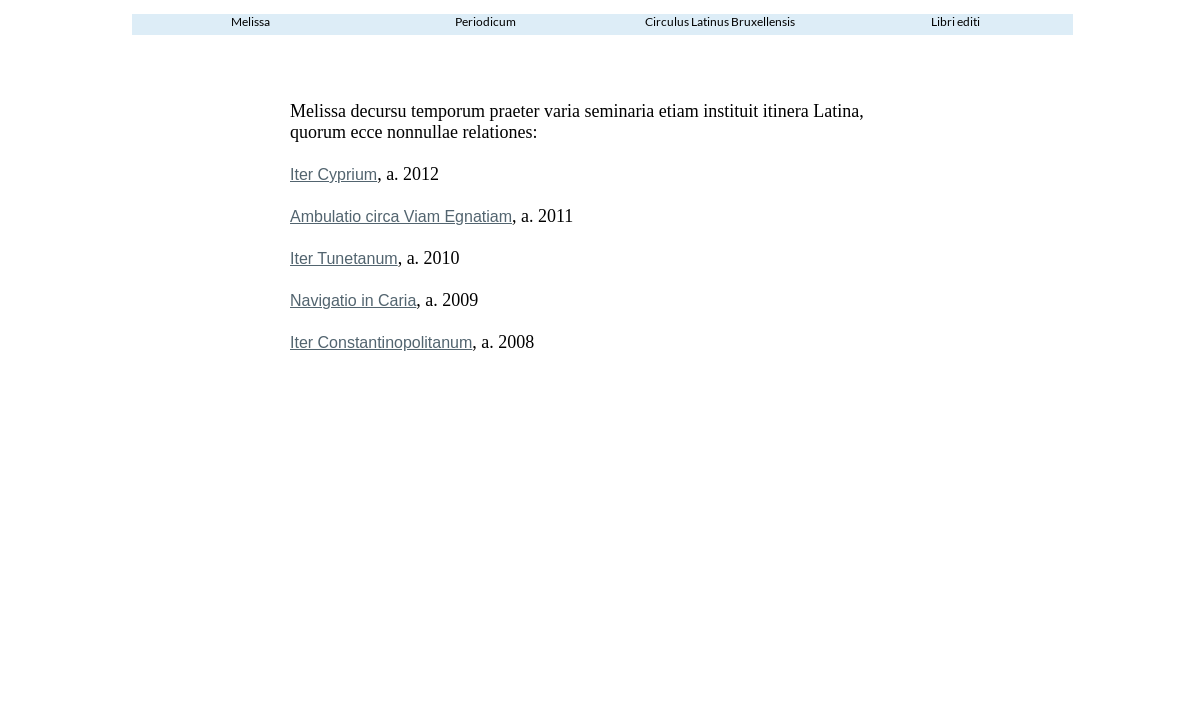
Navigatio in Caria (353, 300)
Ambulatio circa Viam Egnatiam (401, 216)
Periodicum (485, 21)
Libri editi (955, 21)
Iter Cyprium (333, 174)
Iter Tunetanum (344, 258)
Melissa (250, 21)
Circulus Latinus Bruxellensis (720, 21)
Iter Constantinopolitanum (381, 342)
